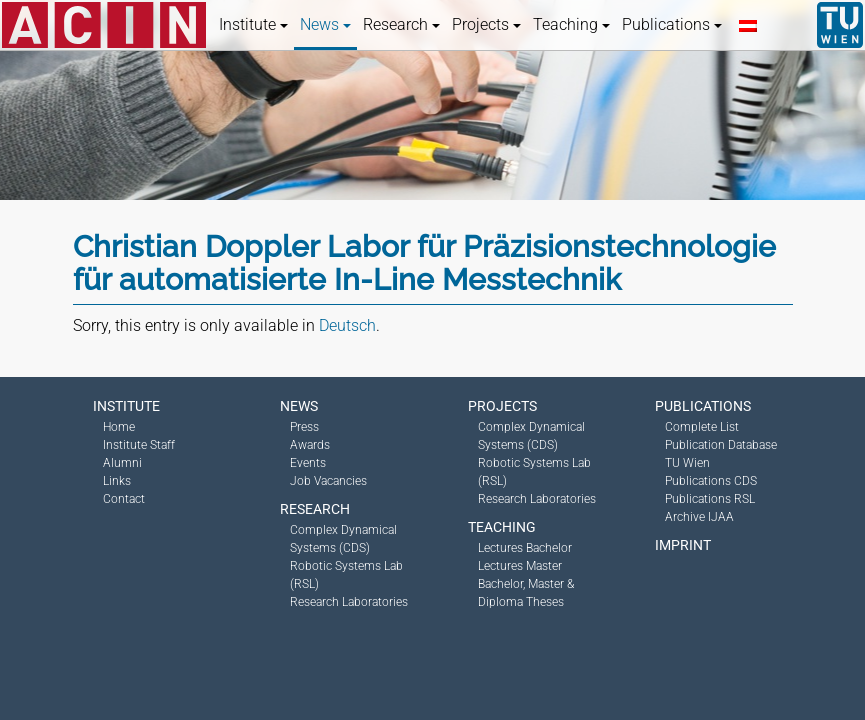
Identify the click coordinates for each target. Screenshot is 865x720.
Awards (310, 445)
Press (304, 427)
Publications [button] (672, 24)
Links (117, 481)
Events (308, 463)
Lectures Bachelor (525, 548)
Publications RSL (710, 499)
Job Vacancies (328, 481)
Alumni (122, 463)
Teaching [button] (571, 24)
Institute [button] (253, 24)
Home (119, 427)
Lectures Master (520, 566)
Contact (124, 499)
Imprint (683, 545)
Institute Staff (139, 445)
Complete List (702, 427)
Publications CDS (711, 481)
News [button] (325, 24)
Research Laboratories (349, 602)
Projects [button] (486, 24)
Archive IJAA (699, 517)
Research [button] (401, 24)
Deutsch (347, 325)
